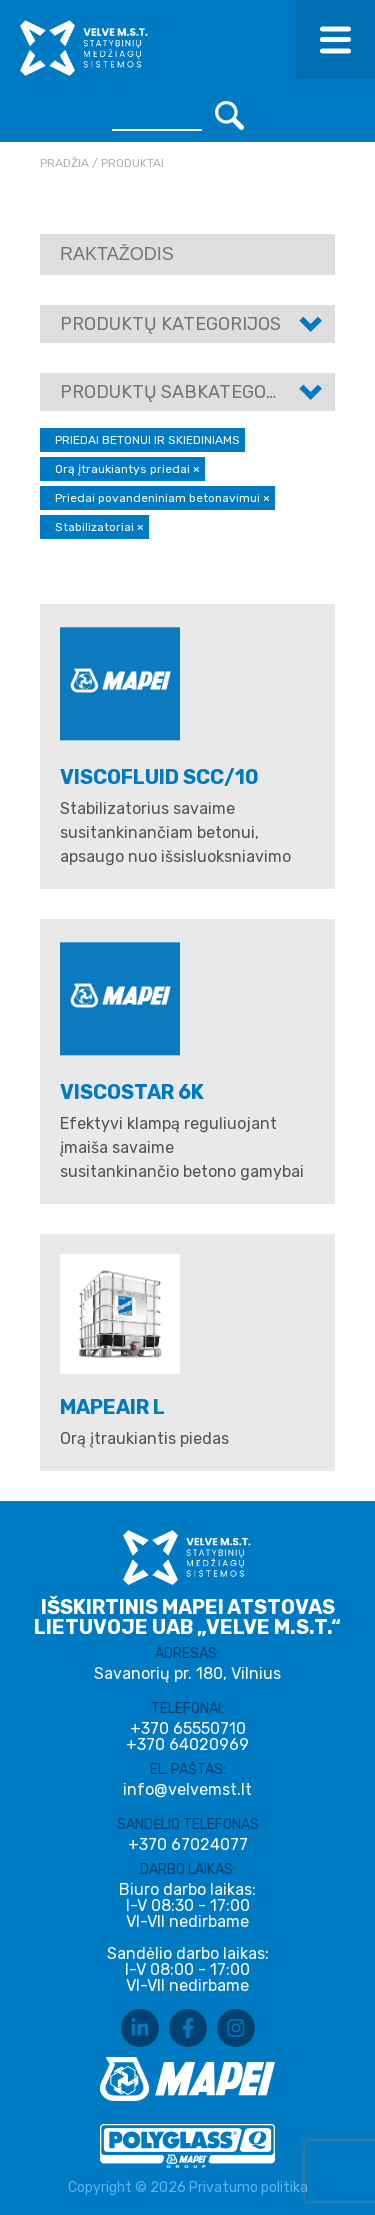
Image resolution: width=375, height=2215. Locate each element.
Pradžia (64, 163)
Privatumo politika (248, 2187)
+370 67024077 (188, 1845)
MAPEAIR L (112, 1407)
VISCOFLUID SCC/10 (159, 777)
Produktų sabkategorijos (188, 392)
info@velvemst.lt (187, 1789)
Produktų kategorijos (170, 324)
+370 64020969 (187, 1745)
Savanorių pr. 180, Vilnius (187, 1673)
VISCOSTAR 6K (132, 1092)
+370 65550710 (188, 1729)
